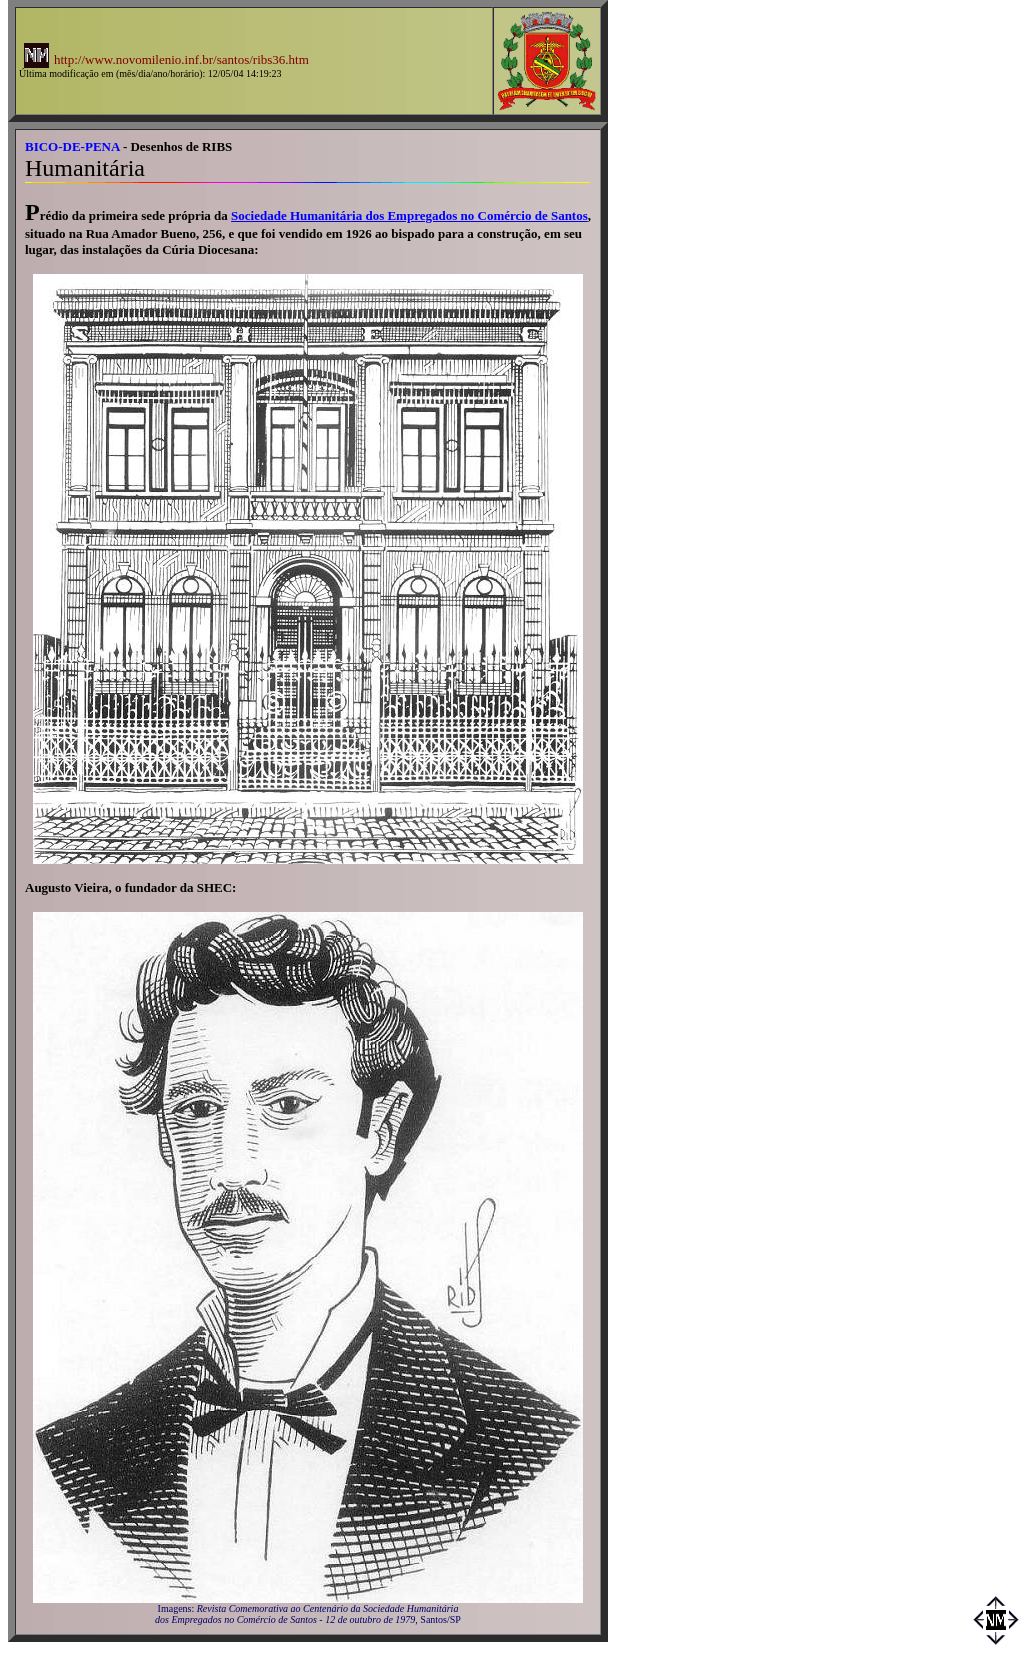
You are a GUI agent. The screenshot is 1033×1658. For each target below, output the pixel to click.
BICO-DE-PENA (72, 146)
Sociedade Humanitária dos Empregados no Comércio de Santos (409, 215)
